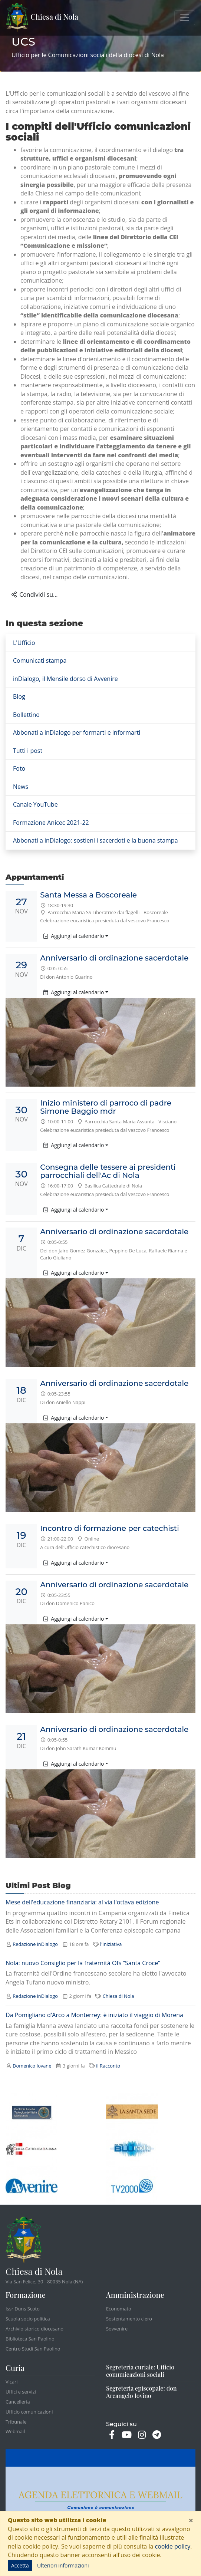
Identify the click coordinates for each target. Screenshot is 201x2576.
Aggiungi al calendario (73, 935)
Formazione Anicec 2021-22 (51, 822)
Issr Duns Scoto (23, 2308)
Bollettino (26, 715)
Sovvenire (117, 2328)
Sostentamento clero (129, 2318)
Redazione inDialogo (35, 1944)
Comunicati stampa (39, 660)
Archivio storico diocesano (34, 2328)
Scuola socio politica (28, 2318)
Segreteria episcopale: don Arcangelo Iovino (141, 2391)
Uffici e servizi (21, 2391)
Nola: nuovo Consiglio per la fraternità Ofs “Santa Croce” (83, 1963)
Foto (19, 768)
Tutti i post (27, 751)
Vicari (12, 2381)
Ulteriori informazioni (63, 2565)
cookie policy (172, 2546)
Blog (19, 696)
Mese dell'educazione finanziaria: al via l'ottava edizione (82, 1902)
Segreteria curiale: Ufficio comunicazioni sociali (140, 2370)
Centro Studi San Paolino (33, 2348)
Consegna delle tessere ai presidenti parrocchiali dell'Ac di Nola (108, 1171)
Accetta (20, 2565)
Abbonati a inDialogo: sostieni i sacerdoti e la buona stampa (95, 840)
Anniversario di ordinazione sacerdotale (114, 958)
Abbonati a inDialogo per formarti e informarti (76, 732)
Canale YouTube (35, 804)
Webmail (15, 2431)
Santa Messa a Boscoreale (88, 895)
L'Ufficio (24, 643)
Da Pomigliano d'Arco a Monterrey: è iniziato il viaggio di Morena (94, 2015)
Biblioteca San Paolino (30, 2338)
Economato (118, 2308)
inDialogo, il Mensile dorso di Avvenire (65, 679)
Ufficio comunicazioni (29, 2411)
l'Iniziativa (111, 1944)
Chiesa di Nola (42, 18)
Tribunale (16, 2421)
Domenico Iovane (32, 2065)
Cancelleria (18, 2401)
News (20, 787)
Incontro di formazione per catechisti (109, 1528)
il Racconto (108, 2065)
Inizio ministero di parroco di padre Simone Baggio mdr (105, 1107)
